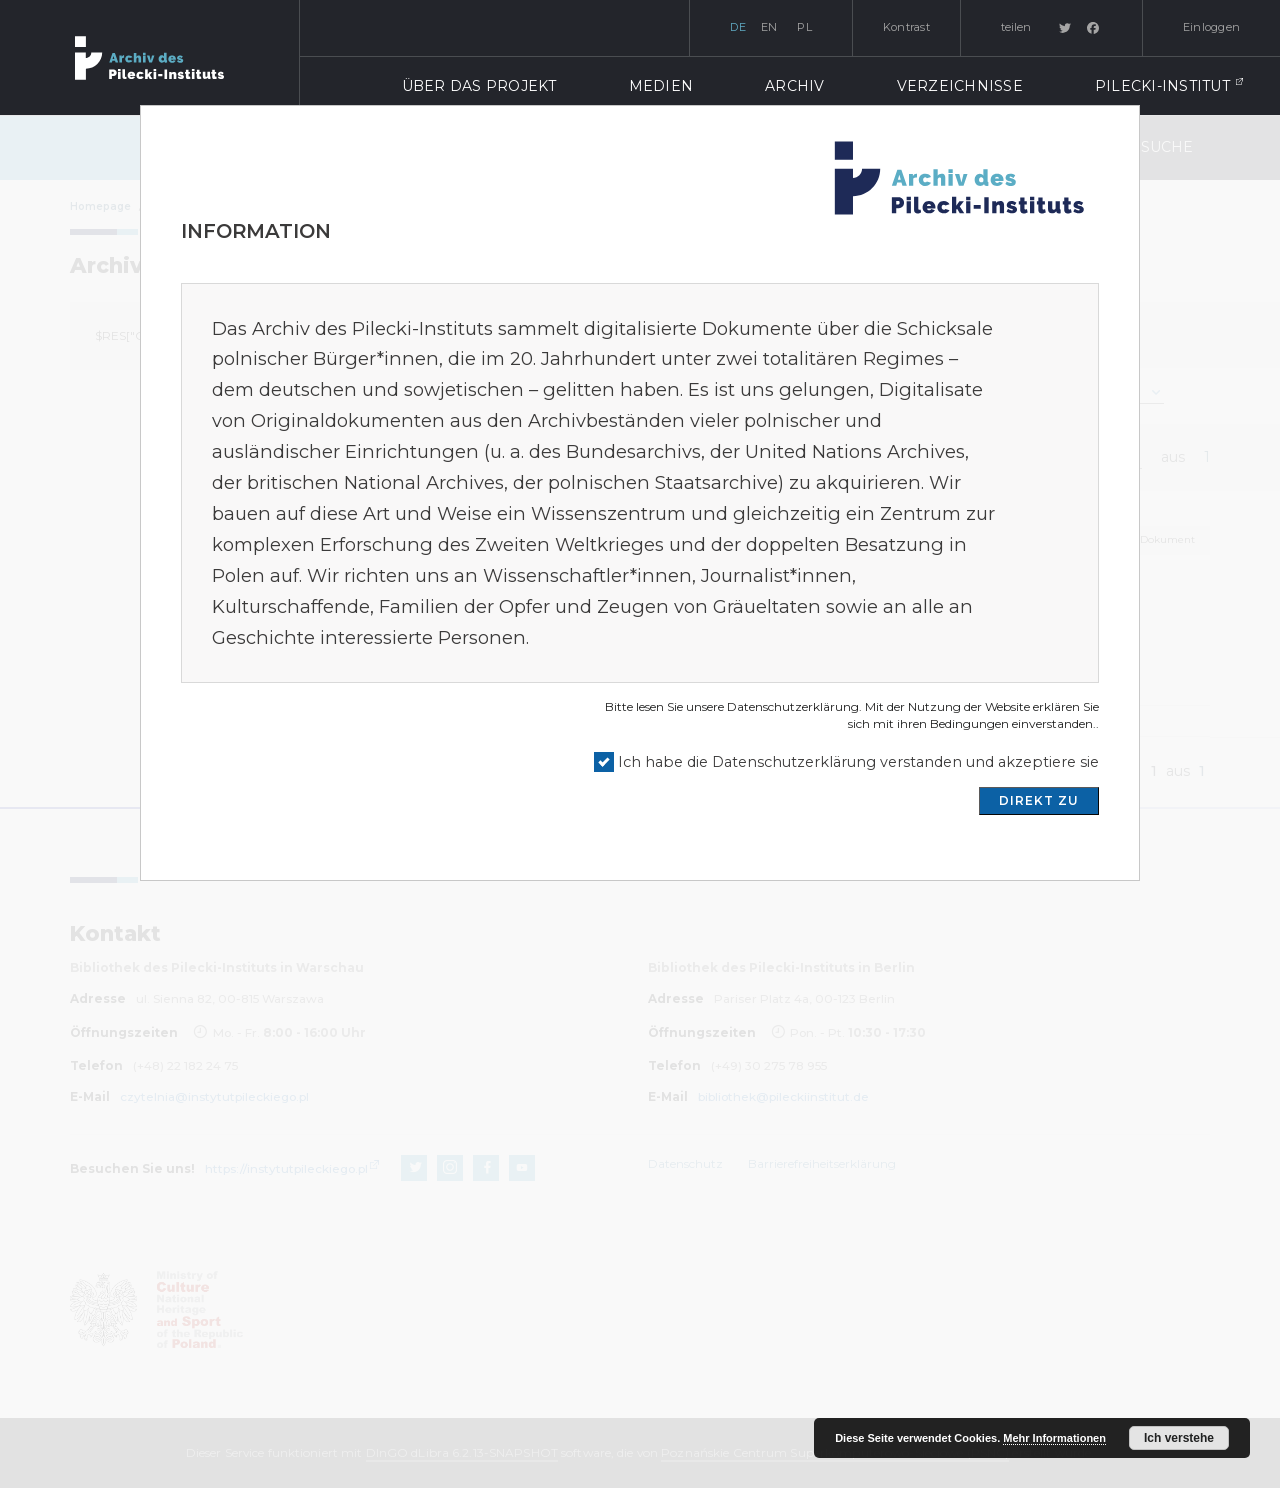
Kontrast (906, 27)
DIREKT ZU (1039, 800)
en (769, 27)
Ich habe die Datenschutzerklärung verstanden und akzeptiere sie (858, 762)
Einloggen (1211, 27)
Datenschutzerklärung (793, 706)
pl (804, 27)
